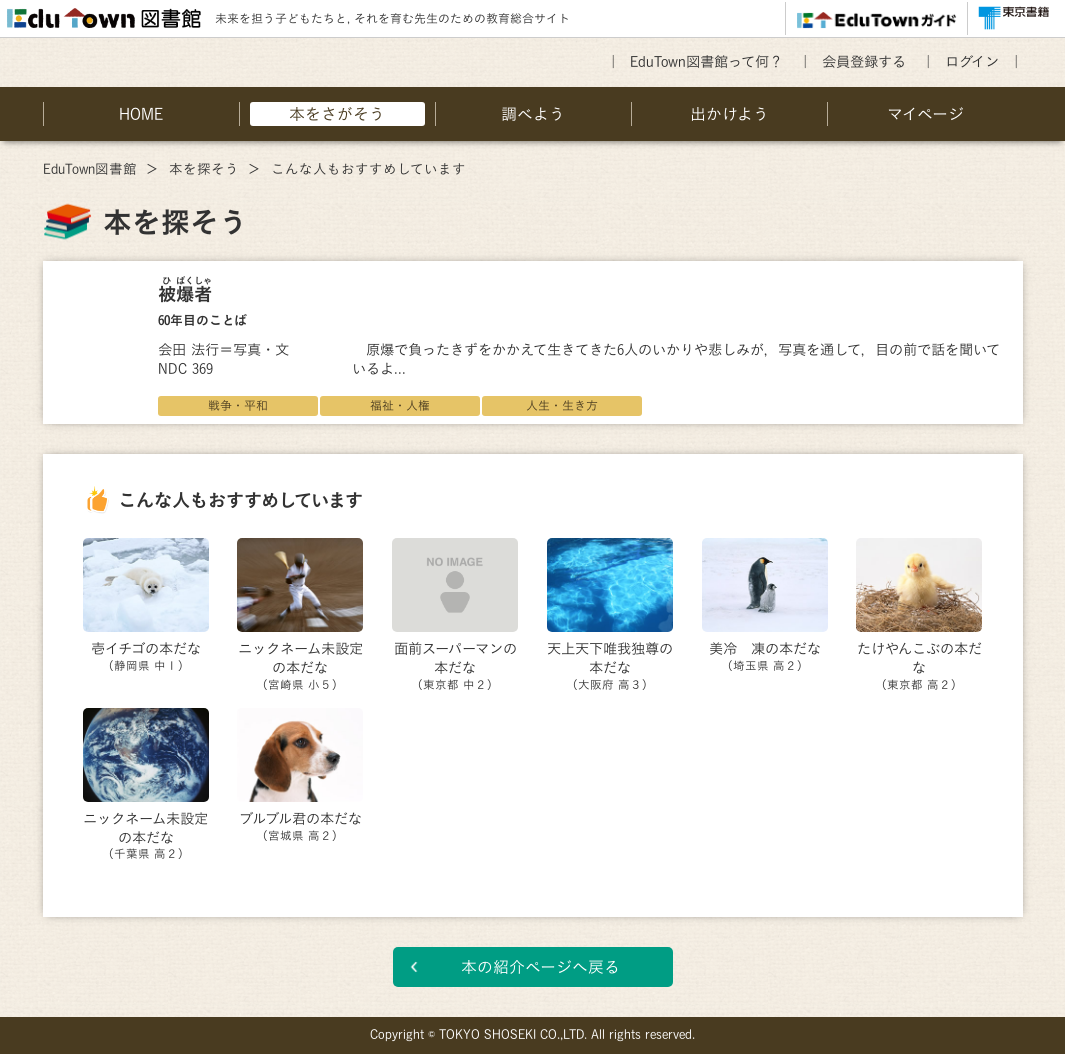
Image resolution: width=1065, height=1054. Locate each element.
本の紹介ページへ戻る (540, 967)
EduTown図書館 (90, 169)
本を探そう (204, 169)
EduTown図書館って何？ (706, 61)
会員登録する (864, 61)
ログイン (972, 61)
